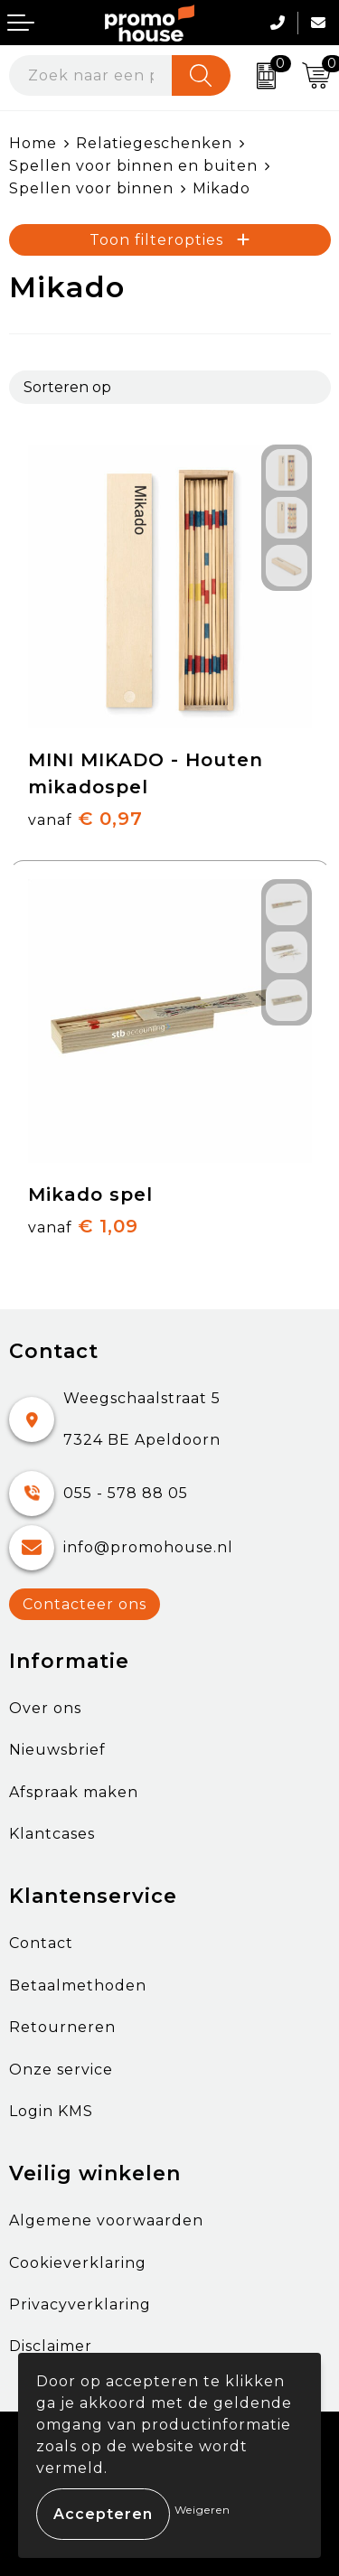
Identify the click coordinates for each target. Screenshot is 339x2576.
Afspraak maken (73, 1792)
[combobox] (91, 75)
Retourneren (62, 2027)
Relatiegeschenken (154, 143)
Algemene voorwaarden (106, 2220)
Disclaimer (50, 2346)
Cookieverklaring (77, 2263)
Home (33, 143)
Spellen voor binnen (91, 188)
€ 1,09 (83, 1226)
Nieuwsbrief (57, 1749)
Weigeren (202, 2509)
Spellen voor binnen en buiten (133, 165)
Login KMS (51, 2111)
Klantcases (52, 1833)
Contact (41, 1943)
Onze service (61, 2069)
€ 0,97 (85, 818)
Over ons (45, 1708)
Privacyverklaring (80, 2304)
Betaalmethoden (77, 1985)
